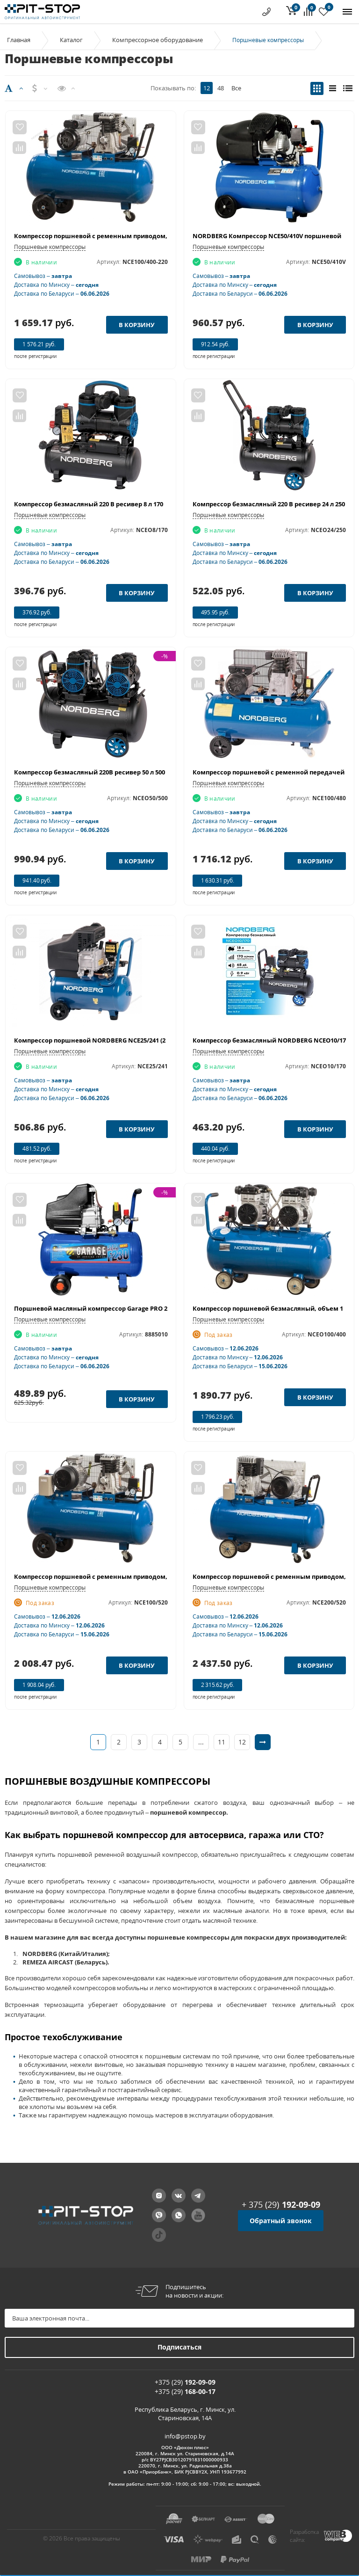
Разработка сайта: (304, 2536)
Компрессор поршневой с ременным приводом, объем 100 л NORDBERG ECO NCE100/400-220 (158, 236)
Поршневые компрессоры (50, 247)
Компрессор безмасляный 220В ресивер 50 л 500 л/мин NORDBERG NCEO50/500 (136, 772)
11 (221, 1741)
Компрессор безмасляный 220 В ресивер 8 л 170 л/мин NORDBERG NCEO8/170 (134, 504)
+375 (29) (185, 2382)
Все (236, 88)
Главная (18, 40)
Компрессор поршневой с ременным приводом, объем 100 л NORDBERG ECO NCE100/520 (152, 1576)
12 (206, 88)
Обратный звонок (281, 2220)
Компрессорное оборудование (157, 40)
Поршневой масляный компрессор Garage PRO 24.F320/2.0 (105, 1308)
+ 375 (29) (281, 2204)
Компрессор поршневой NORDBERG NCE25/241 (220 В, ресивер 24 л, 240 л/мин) (135, 1040)
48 (220, 88)
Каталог (71, 40)
